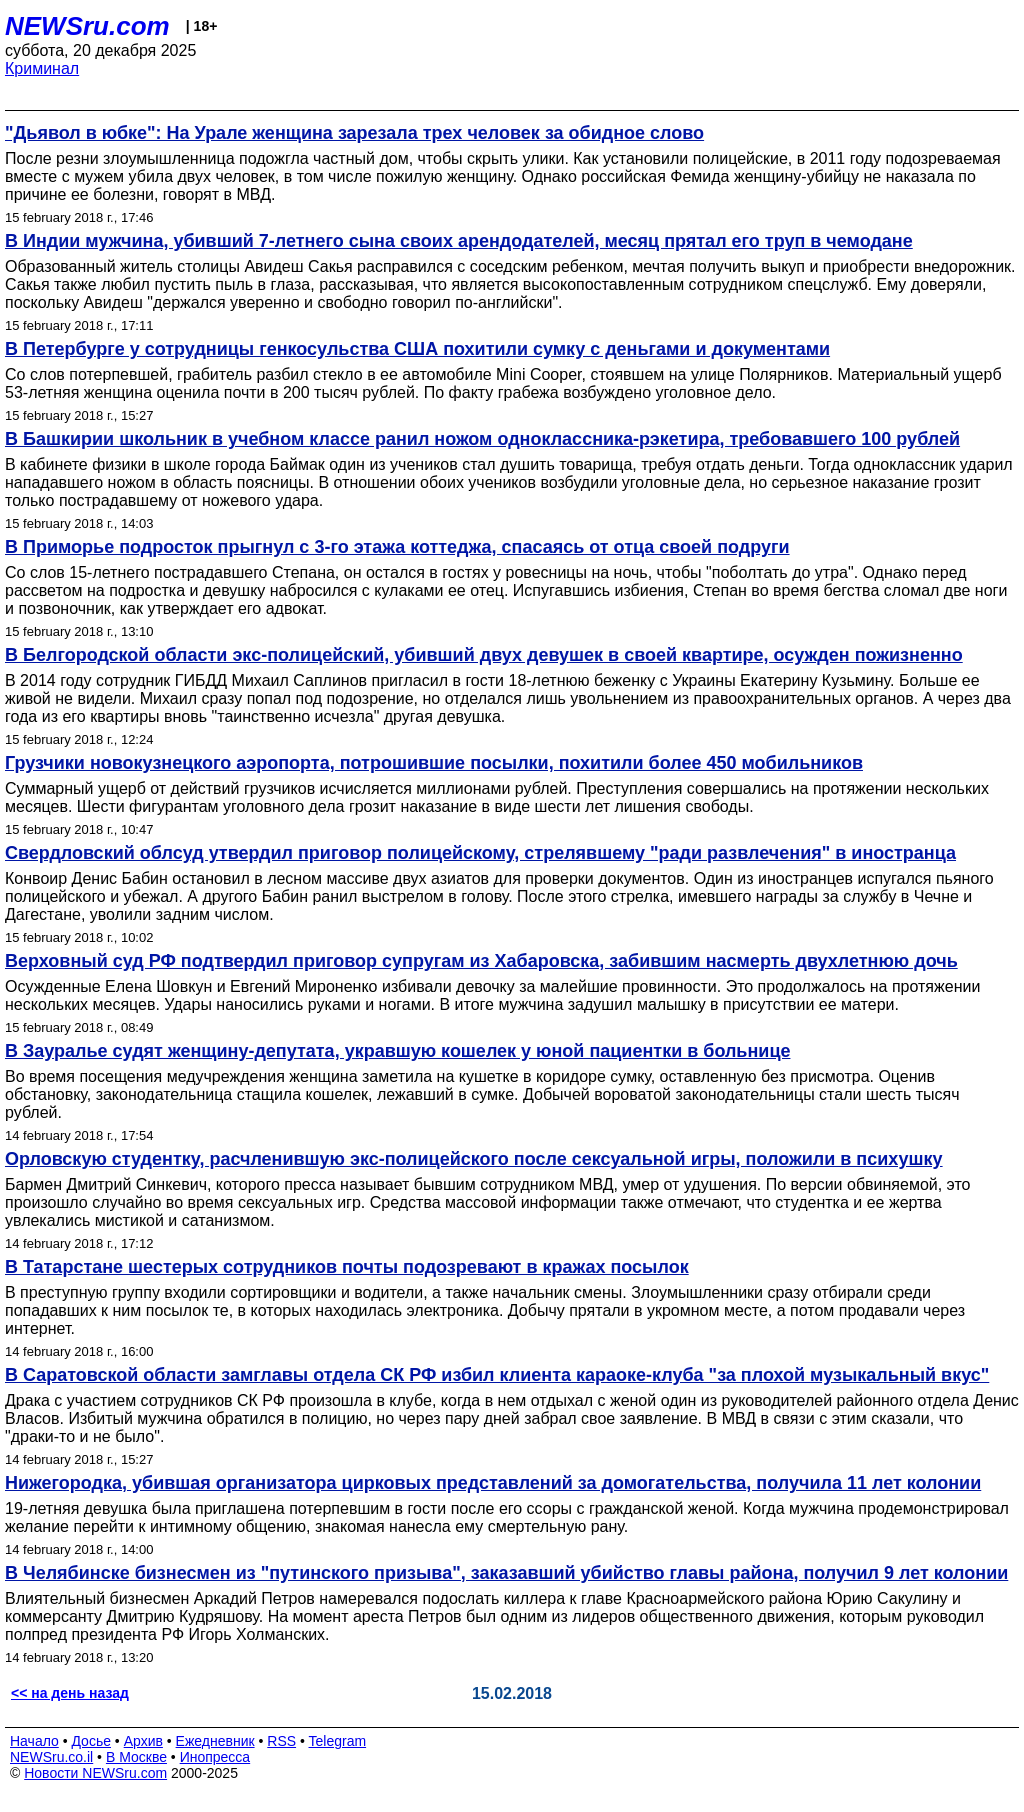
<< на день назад (70, 1693)
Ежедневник (215, 1741)
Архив (143, 1741)
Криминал (42, 68)
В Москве (136, 1757)
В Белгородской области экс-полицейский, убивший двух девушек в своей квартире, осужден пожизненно (484, 655)
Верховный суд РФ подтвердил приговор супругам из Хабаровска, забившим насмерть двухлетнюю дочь (481, 961)
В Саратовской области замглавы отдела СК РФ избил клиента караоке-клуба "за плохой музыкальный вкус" (497, 1375)
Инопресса (215, 1757)
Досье (91, 1741)
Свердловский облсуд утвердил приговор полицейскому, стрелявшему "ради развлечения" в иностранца (480, 853)
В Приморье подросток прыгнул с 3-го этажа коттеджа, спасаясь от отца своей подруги (397, 547)
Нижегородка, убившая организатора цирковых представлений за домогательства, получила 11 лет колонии (493, 1483)
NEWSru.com (87, 26)
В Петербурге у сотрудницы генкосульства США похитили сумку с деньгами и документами (417, 349)
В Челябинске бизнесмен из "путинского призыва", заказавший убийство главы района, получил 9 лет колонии (506, 1573)
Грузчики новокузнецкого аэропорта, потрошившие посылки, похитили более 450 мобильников (434, 763)
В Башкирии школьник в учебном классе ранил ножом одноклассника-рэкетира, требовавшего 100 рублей (482, 439)
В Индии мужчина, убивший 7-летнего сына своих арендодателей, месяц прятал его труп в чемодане (459, 241)
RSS (281, 1741)
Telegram (338, 1741)
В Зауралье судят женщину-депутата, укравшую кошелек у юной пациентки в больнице (397, 1051)
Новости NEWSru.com (95, 1773)
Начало (34, 1741)
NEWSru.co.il (51, 1757)
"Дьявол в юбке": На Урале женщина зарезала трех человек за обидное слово (354, 133)
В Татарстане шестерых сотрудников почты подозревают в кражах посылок (347, 1267)
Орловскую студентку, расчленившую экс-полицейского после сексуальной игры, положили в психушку (474, 1159)
